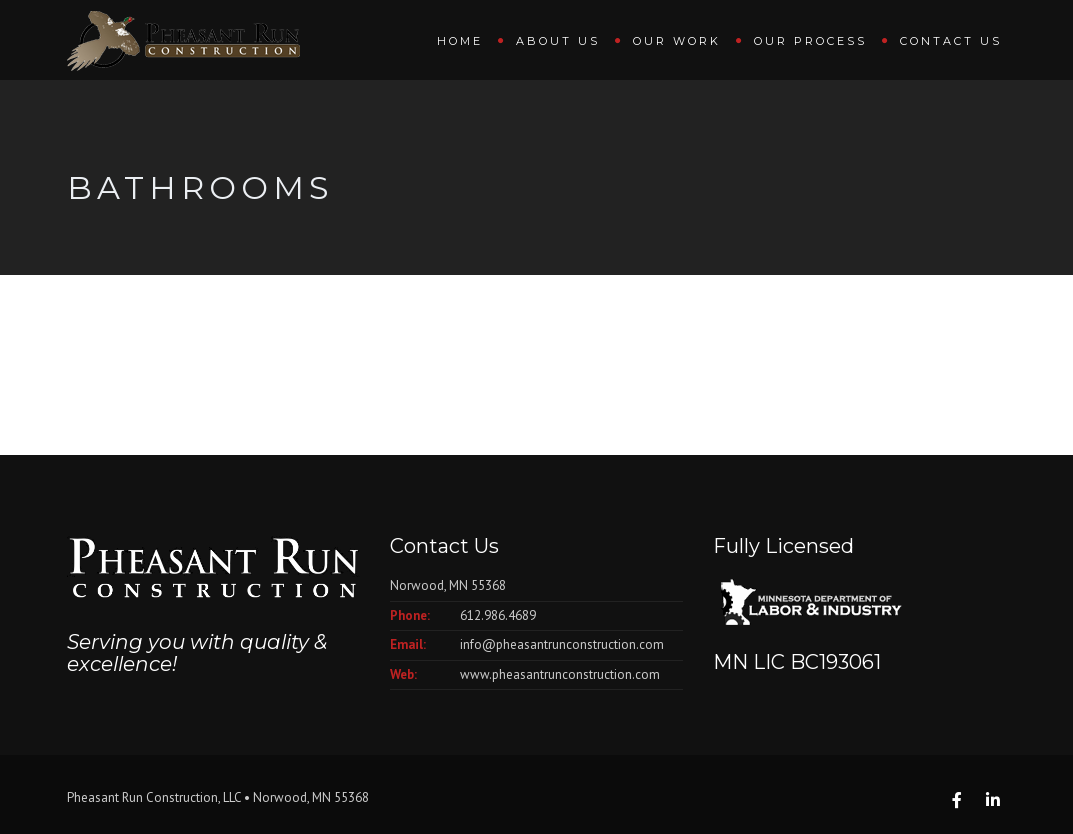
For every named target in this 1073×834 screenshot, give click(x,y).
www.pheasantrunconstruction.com (560, 674)
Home (460, 41)
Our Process (810, 41)
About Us (558, 41)
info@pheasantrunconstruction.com (562, 644)
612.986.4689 (498, 615)
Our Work (677, 41)
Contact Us (951, 41)
